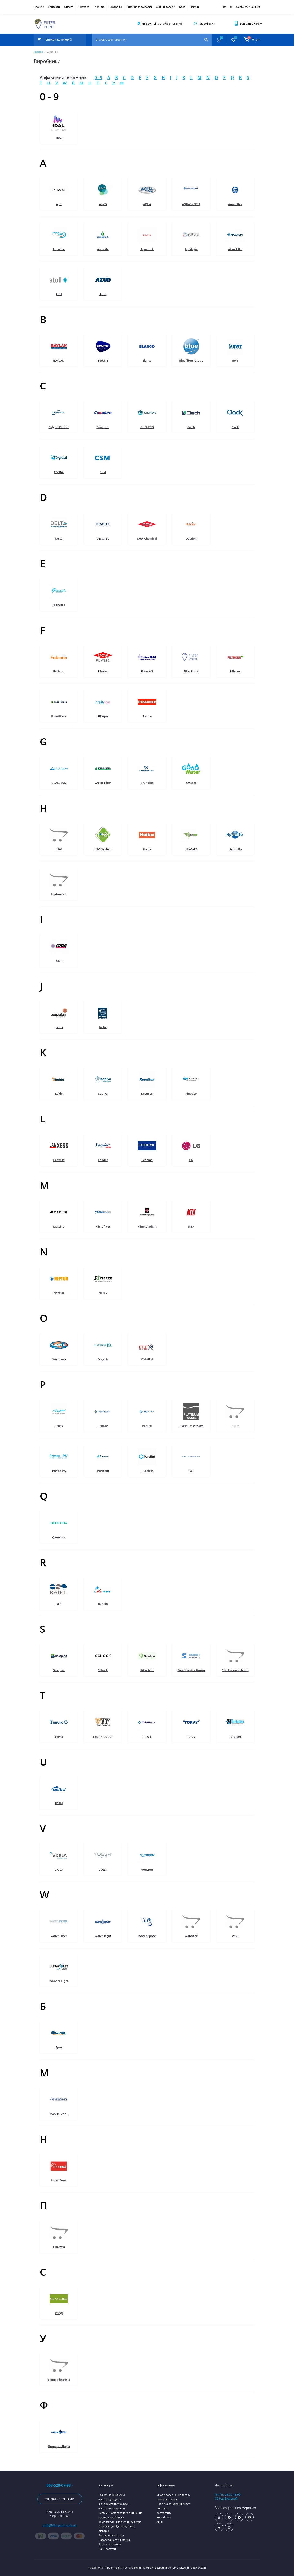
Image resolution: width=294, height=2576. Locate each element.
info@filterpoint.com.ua (60, 2525)
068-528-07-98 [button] (60, 2485)
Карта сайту (164, 2513)
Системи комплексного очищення (120, 2513)
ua (226, 7)
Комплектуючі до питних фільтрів (119, 2522)
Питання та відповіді (139, 7)
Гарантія (99, 7)
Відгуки (194, 7)
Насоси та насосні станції (114, 2540)
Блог (182, 7)
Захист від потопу (109, 2544)
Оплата (68, 7)
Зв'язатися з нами (59, 2499)
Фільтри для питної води (113, 2504)
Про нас (39, 7)
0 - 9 (98, 77)
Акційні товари (165, 7)
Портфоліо (115, 7)
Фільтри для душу (109, 2499)
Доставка (83, 7)
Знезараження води (111, 2535)
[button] (161, 23)
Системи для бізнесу (111, 2517)
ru (231, 7)
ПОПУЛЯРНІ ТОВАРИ (111, 2495)
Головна (38, 51)
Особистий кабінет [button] (248, 7)
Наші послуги (107, 2549)
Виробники (164, 2517)
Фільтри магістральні (111, 2508)
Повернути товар (167, 2499)
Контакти (54, 7)
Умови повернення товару (173, 2495)
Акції (160, 2522)
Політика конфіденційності (173, 2504)
